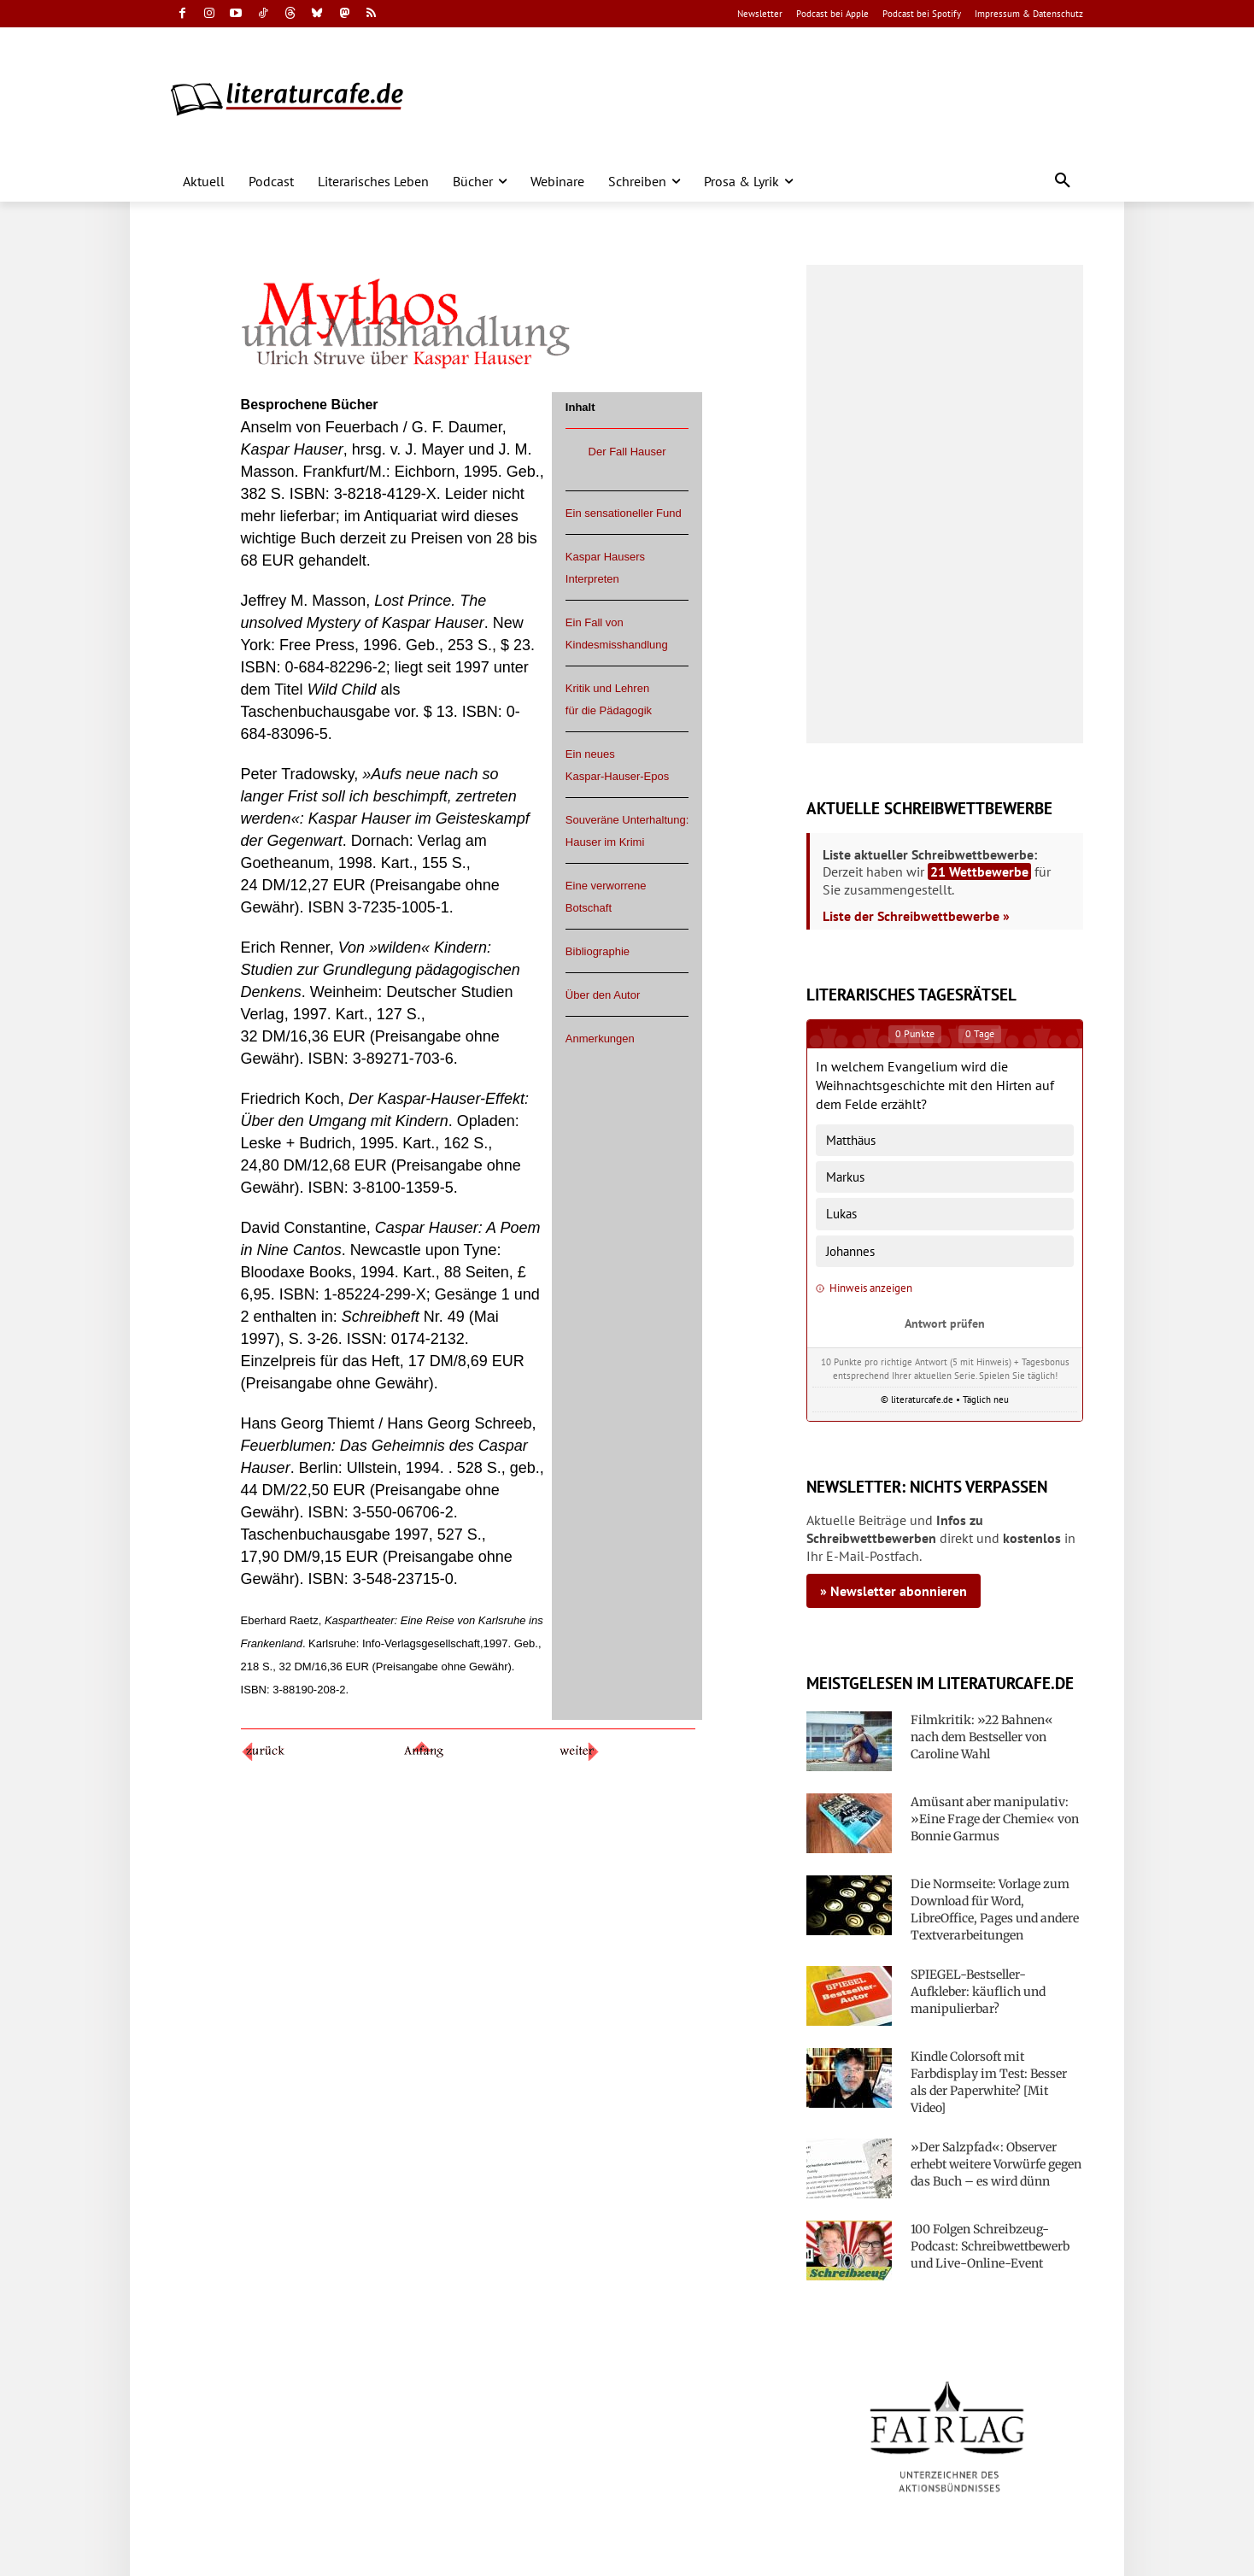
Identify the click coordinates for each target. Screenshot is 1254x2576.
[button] (1062, 181)
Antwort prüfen (945, 1323)
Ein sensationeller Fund (623, 513)
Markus (845, 1177)
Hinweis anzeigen (864, 1288)
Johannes (850, 1251)
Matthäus (851, 1140)
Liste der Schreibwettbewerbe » (916, 915)
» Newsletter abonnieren (893, 1590)
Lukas (841, 1214)
